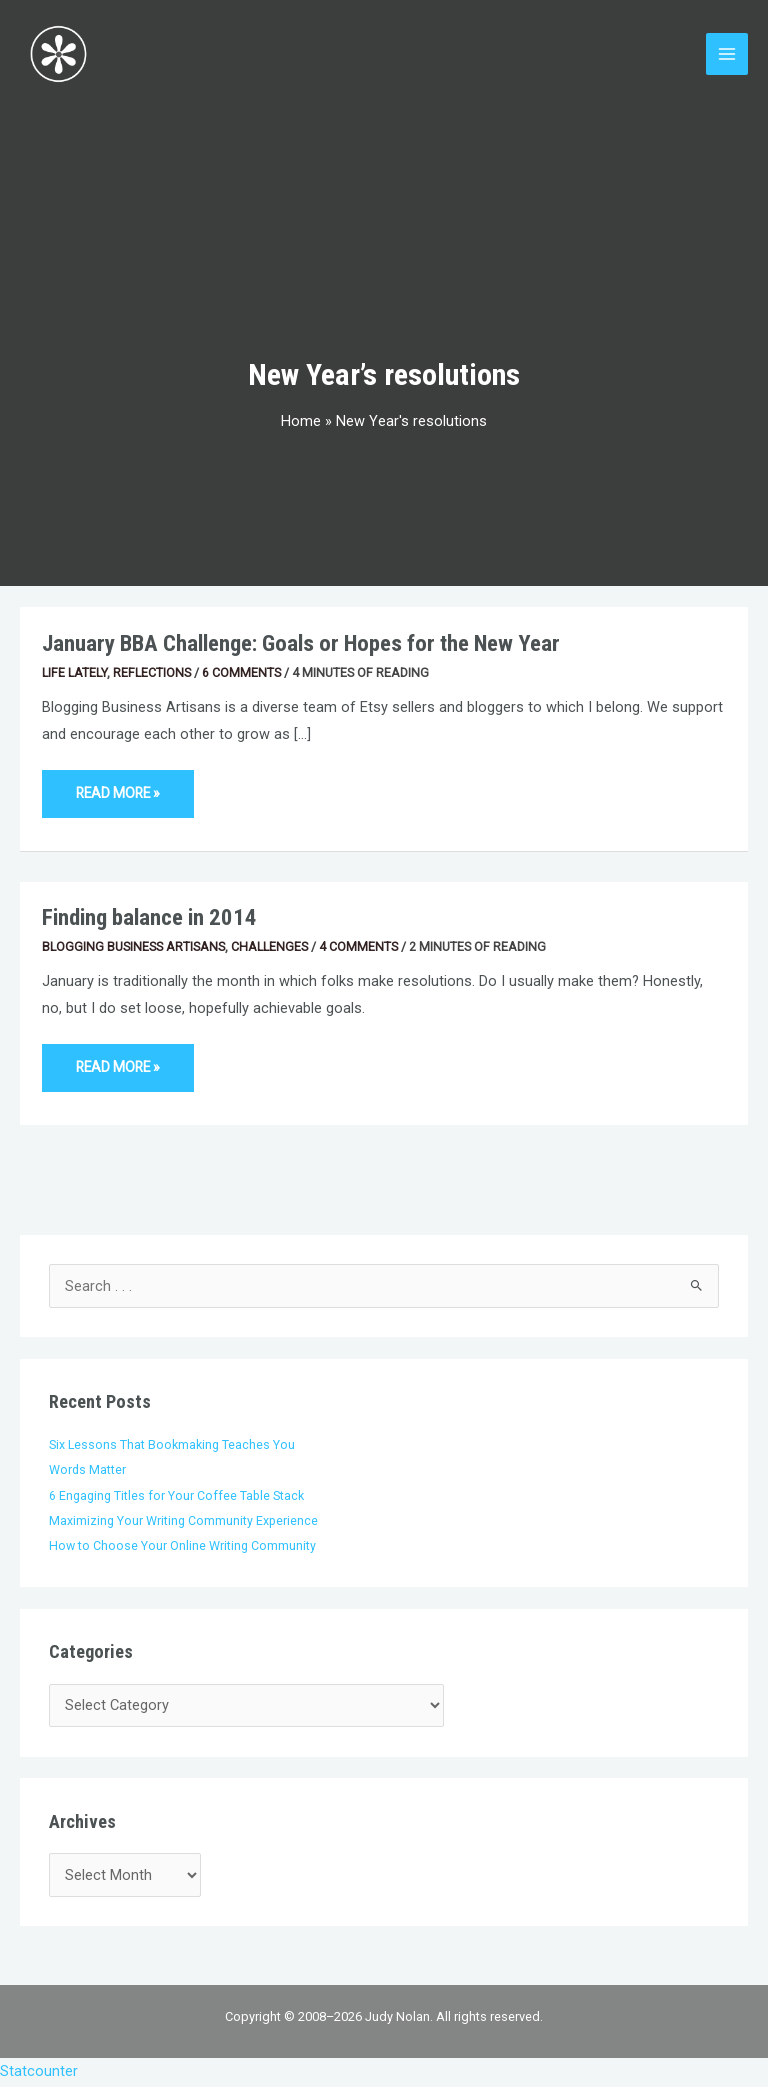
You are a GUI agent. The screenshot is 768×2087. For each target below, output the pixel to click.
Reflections (152, 673)
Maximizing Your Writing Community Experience (183, 1522)
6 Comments (241, 673)
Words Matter (87, 1471)
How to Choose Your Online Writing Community (182, 1547)
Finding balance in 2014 (149, 919)
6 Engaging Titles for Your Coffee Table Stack (176, 1496)
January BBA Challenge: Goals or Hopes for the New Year (301, 645)
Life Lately (74, 673)
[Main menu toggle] (727, 55)
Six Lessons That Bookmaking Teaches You (172, 1445)
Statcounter (39, 2073)
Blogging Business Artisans (133, 947)
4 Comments (358, 947)
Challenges (269, 947)
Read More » (117, 787)
